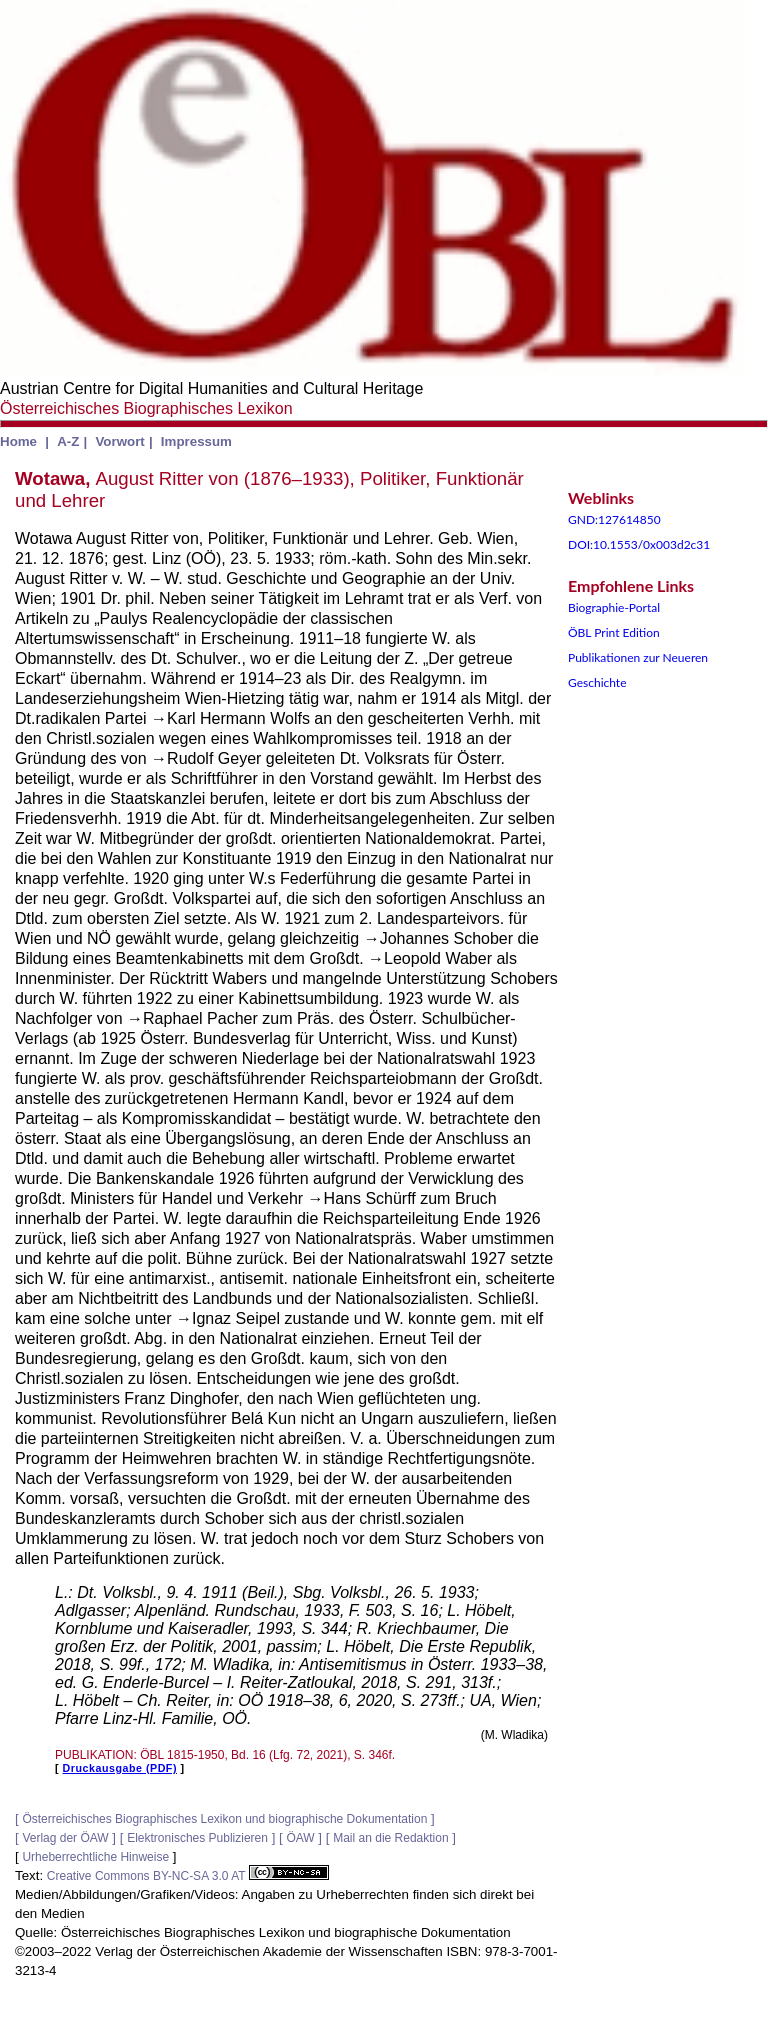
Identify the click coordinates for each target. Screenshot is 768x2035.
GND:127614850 (614, 519)
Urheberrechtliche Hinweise (95, 1857)
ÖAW (300, 1838)
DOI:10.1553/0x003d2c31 (639, 544)
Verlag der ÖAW (65, 1838)
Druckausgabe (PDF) (120, 1768)
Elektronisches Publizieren (197, 1838)
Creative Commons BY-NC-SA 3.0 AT (188, 1876)
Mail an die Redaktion (390, 1838)
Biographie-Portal (614, 607)
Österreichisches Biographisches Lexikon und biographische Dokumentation (224, 1819)
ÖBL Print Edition (614, 632)
